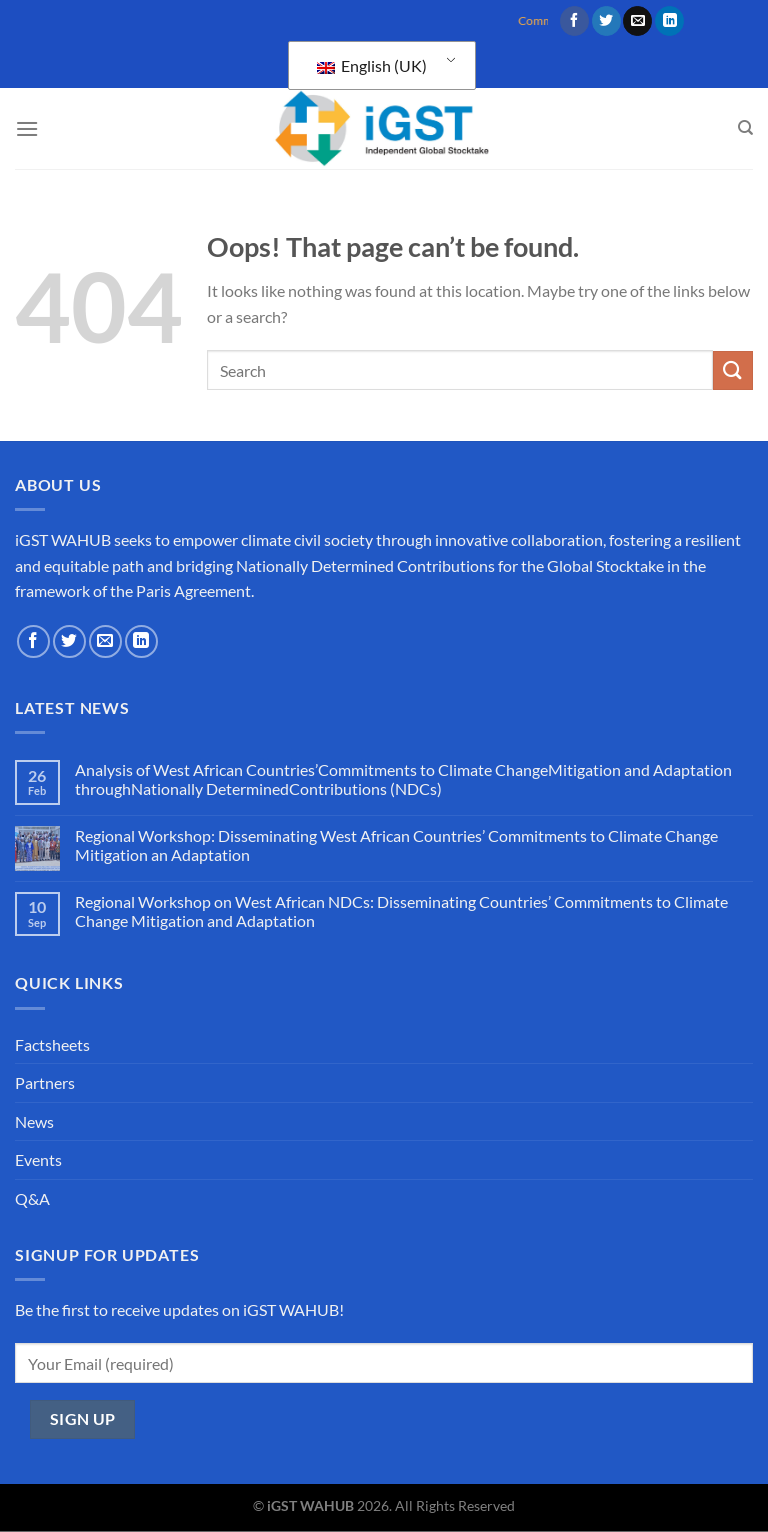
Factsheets (52, 1044)
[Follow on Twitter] (606, 21)
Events (38, 1159)
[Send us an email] (637, 21)
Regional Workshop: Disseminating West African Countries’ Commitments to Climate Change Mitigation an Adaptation (396, 845)
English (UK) (372, 65)
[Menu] (27, 128)
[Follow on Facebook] (574, 21)
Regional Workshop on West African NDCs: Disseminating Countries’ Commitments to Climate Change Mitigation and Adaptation (401, 911)
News (34, 1121)
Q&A (32, 1198)
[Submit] (733, 370)
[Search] (745, 128)
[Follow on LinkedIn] (669, 21)
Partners (45, 1082)
